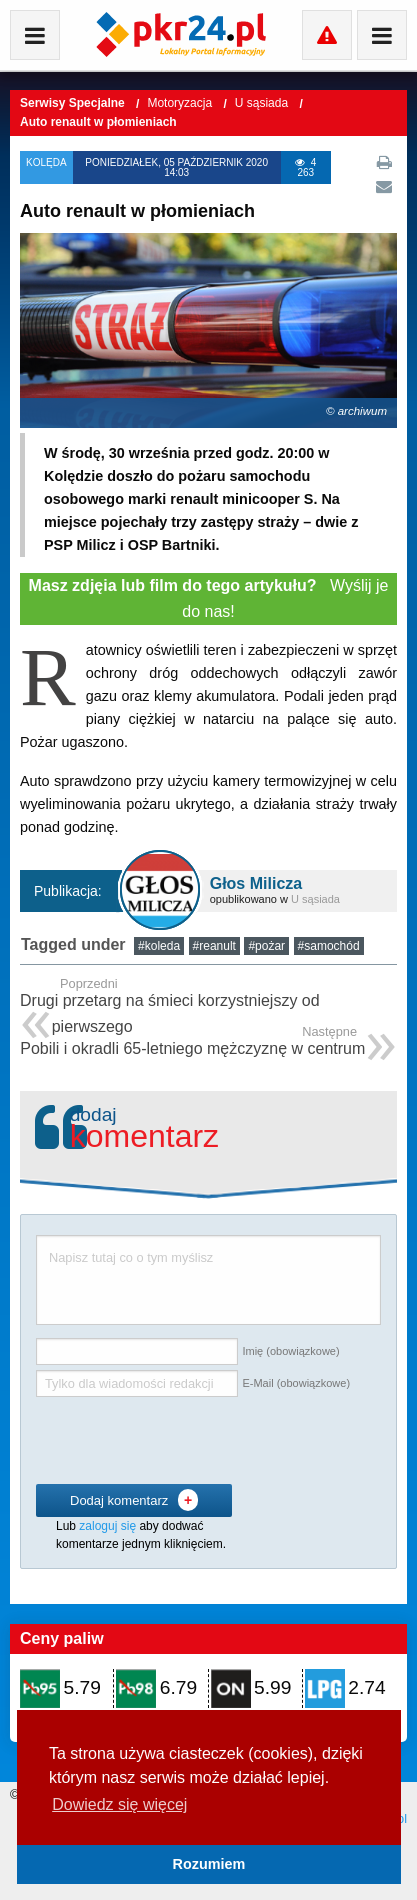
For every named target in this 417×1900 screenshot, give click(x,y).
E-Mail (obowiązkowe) (296, 1383)
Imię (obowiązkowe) (290, 1351)
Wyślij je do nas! (209, 598)
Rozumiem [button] (209, 1864)
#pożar (266, 946)
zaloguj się (107, 1526)
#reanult (214, 946)
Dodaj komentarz (134, 1500)
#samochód (329, 946)
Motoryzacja (181, 103)
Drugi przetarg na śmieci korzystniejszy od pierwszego (208, 1007)
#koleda (159, 946)
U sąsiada (263, 103)
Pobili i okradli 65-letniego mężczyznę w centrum (192, 1042)
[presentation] (188, 1441)
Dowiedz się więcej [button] (119, 1804)
